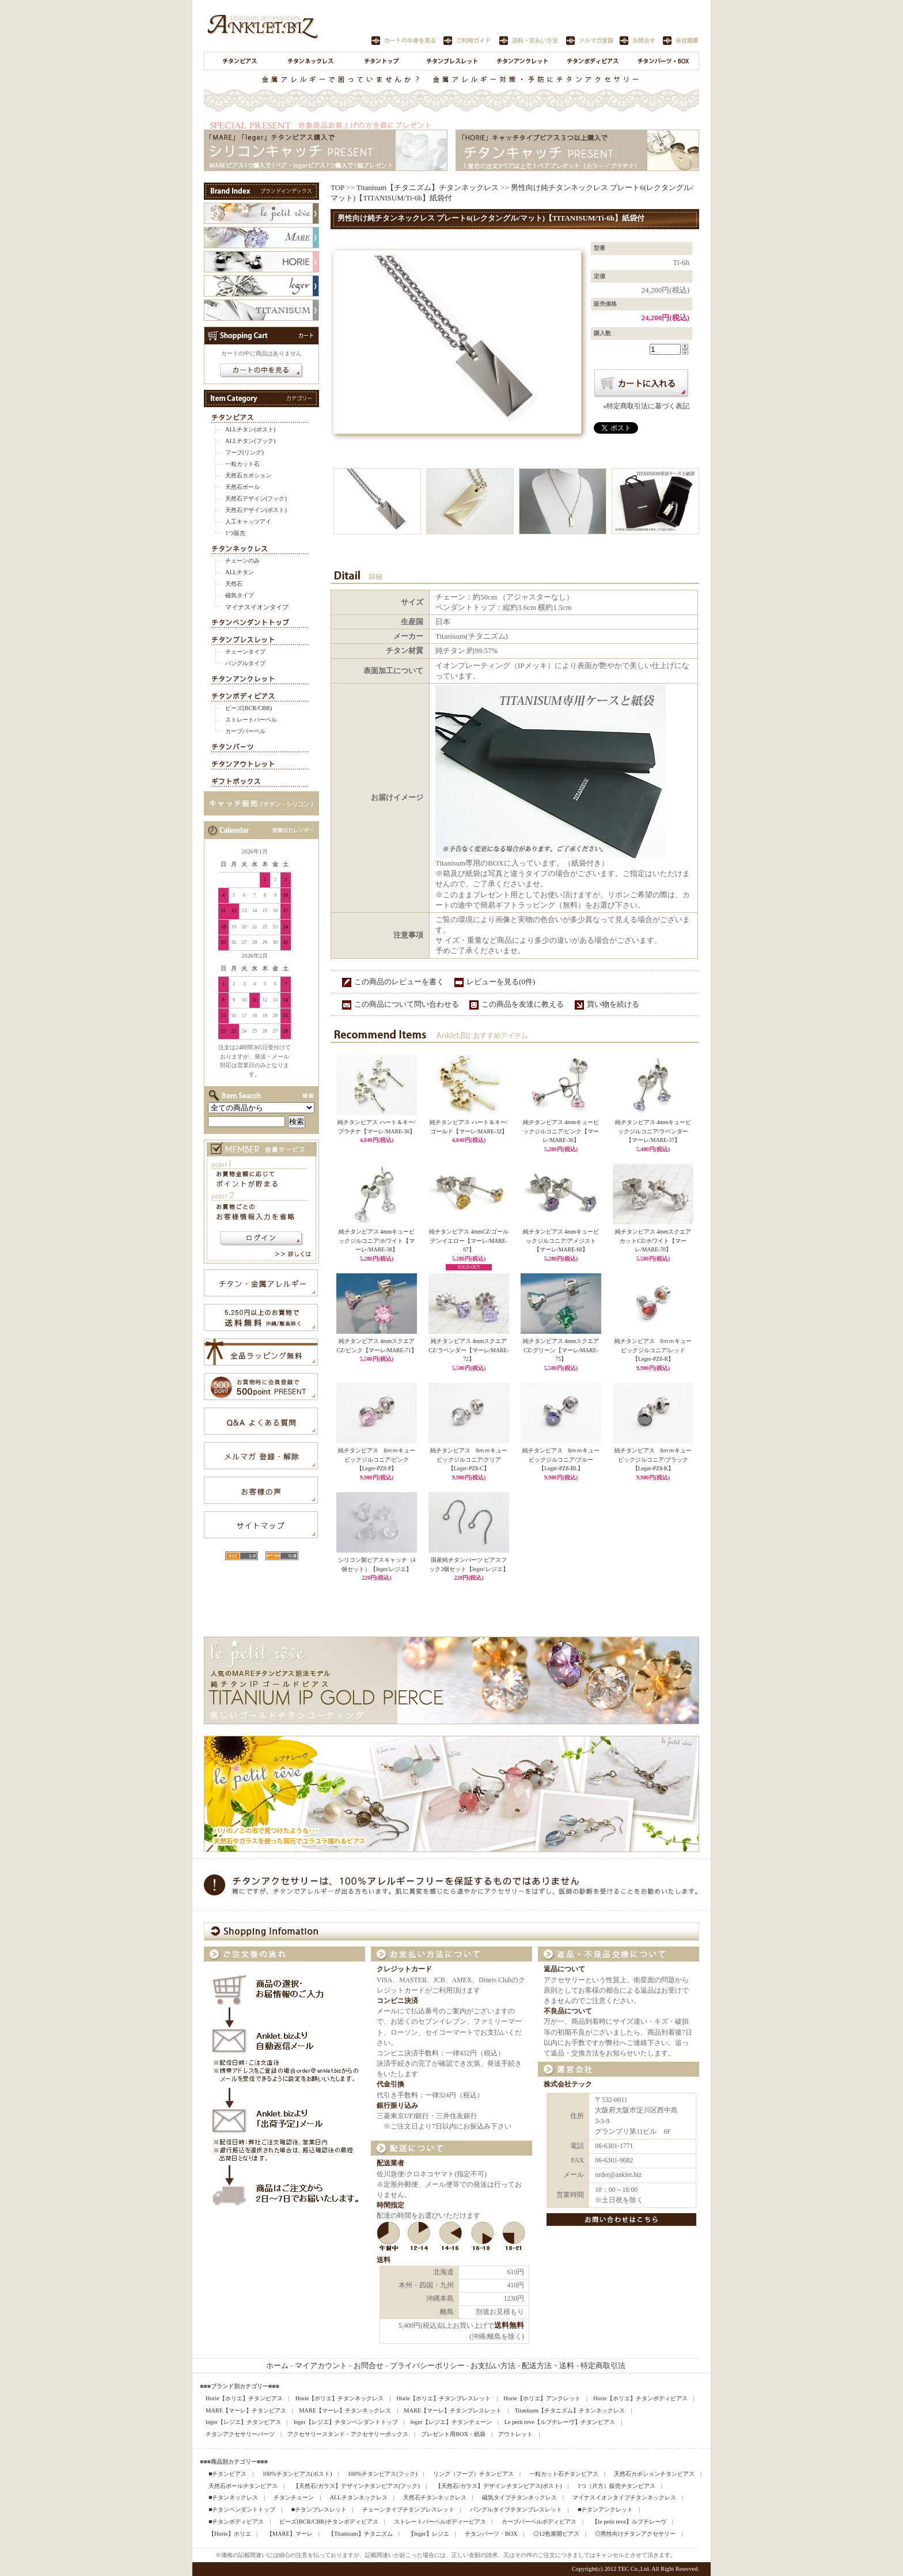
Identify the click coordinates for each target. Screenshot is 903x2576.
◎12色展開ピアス (556, 2534)
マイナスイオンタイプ (257, 607)
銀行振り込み (397, 2106)
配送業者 (390, 2163)
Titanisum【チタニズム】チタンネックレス (427, 187)
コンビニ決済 (397, 2001)
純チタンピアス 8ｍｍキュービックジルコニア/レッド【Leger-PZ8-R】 (653, 1350)
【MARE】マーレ (290, 2534)
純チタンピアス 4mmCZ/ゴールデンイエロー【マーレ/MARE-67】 (469, 1240)
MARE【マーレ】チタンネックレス (345, 2410)
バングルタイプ (245, 663)
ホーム (277, 2365)
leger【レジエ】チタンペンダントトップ (346, 2422)
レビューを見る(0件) (500, 981)
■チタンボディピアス (236, 2521)
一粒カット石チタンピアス (563, 2474)
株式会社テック (568, 2084)
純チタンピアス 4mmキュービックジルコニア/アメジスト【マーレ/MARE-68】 (561, 1240)
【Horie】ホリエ (229, 2534)
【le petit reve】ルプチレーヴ (629, 2521)
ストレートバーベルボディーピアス (440, 2521)
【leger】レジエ (428, 2534)
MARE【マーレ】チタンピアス (246, 2410)
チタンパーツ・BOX (491, 2534)
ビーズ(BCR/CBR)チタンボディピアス (328, 2521)
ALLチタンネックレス (358, 2497)
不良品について (568, 2011)
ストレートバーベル (251, 719)
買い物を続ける (613, 1004)
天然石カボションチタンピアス (654, 2474)
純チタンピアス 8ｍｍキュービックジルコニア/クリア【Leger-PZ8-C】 (469, 1459)
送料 (383, 2260)
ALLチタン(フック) (250, 441)
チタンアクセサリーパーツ (240, 2434)
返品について (564, 1969)
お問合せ (369, 2365)
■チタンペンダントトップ (241, 2509)
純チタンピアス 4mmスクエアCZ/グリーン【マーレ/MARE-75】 (561, 1350)
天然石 (233, 584)
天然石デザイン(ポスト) (256, 510)
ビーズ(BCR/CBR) (248, 708)
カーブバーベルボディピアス (539, 2521)
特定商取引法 (602, 2365)
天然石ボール (242, 487)
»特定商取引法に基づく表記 (646, 406)
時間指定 (390, 2205)
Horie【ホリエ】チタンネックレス (339, 2398)
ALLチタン (239, 572)
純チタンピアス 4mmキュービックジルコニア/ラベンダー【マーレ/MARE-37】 (653, 1131)
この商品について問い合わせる (406, 1004)
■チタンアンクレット (605, 2509)
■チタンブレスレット (318, 2509)
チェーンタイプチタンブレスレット (408, 2509)
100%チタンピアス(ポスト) (297, 2474)
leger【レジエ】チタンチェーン (451, 2422)
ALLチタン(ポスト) (250, 429)
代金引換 (390, 2084)
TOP (337, 187)
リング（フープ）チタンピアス (473, 2474)
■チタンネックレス (233, 2497)
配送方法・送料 (548, 2365)
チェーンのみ (242, 560)
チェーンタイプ (245, 651)
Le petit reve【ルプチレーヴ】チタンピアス (560, 2422)
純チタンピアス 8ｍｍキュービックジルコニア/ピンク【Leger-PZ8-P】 (377, 1459)
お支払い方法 (493, 2365)
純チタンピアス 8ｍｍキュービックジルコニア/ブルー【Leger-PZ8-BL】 (561, 1459)
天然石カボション (248, 475)
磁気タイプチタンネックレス (519, 2497)
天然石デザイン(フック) (256, 498)
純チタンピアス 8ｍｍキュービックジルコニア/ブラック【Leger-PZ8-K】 (653, 1459)
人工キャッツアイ (248, 521)
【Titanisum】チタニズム (360, 2534)
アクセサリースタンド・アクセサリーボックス (347, 2434)
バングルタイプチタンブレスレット (516, 2509)
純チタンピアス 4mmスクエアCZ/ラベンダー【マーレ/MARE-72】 (468, 1350)
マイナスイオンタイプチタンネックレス (624, 2497)
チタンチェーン (294, 2497)
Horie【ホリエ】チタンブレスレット (444, 2398)
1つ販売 (235, 533)
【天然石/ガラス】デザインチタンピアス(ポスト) (498, 2486)
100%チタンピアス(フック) (383, 2474)
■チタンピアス (227, 2474)
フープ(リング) (244, 452)
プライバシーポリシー (427, 2365)
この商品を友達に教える (522, 1004)
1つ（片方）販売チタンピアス (616, 2486)
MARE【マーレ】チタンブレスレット (453, 2410)
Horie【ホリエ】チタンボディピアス (640, 2398)
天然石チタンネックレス (434, 2497)
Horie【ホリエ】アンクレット (541, 2398)
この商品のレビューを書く (399, 981)
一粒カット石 (242, 464)
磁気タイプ (239, 595)
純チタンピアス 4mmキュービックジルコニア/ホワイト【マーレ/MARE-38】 (377, 1240)
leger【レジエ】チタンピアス (243, 2422)
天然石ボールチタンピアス (243, 2486)
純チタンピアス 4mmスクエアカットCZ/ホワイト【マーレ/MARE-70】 (653, 1240)
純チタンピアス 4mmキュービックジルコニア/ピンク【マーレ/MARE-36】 (561, 1131)
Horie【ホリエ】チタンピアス (244, 2398)
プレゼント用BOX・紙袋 (453, 2434)
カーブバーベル (245, 731)
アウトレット (515, 2434)
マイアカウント (321, 2365)
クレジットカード (404, 1969)
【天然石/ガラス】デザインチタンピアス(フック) (356, 2486)
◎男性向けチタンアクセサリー (635, 2534)
